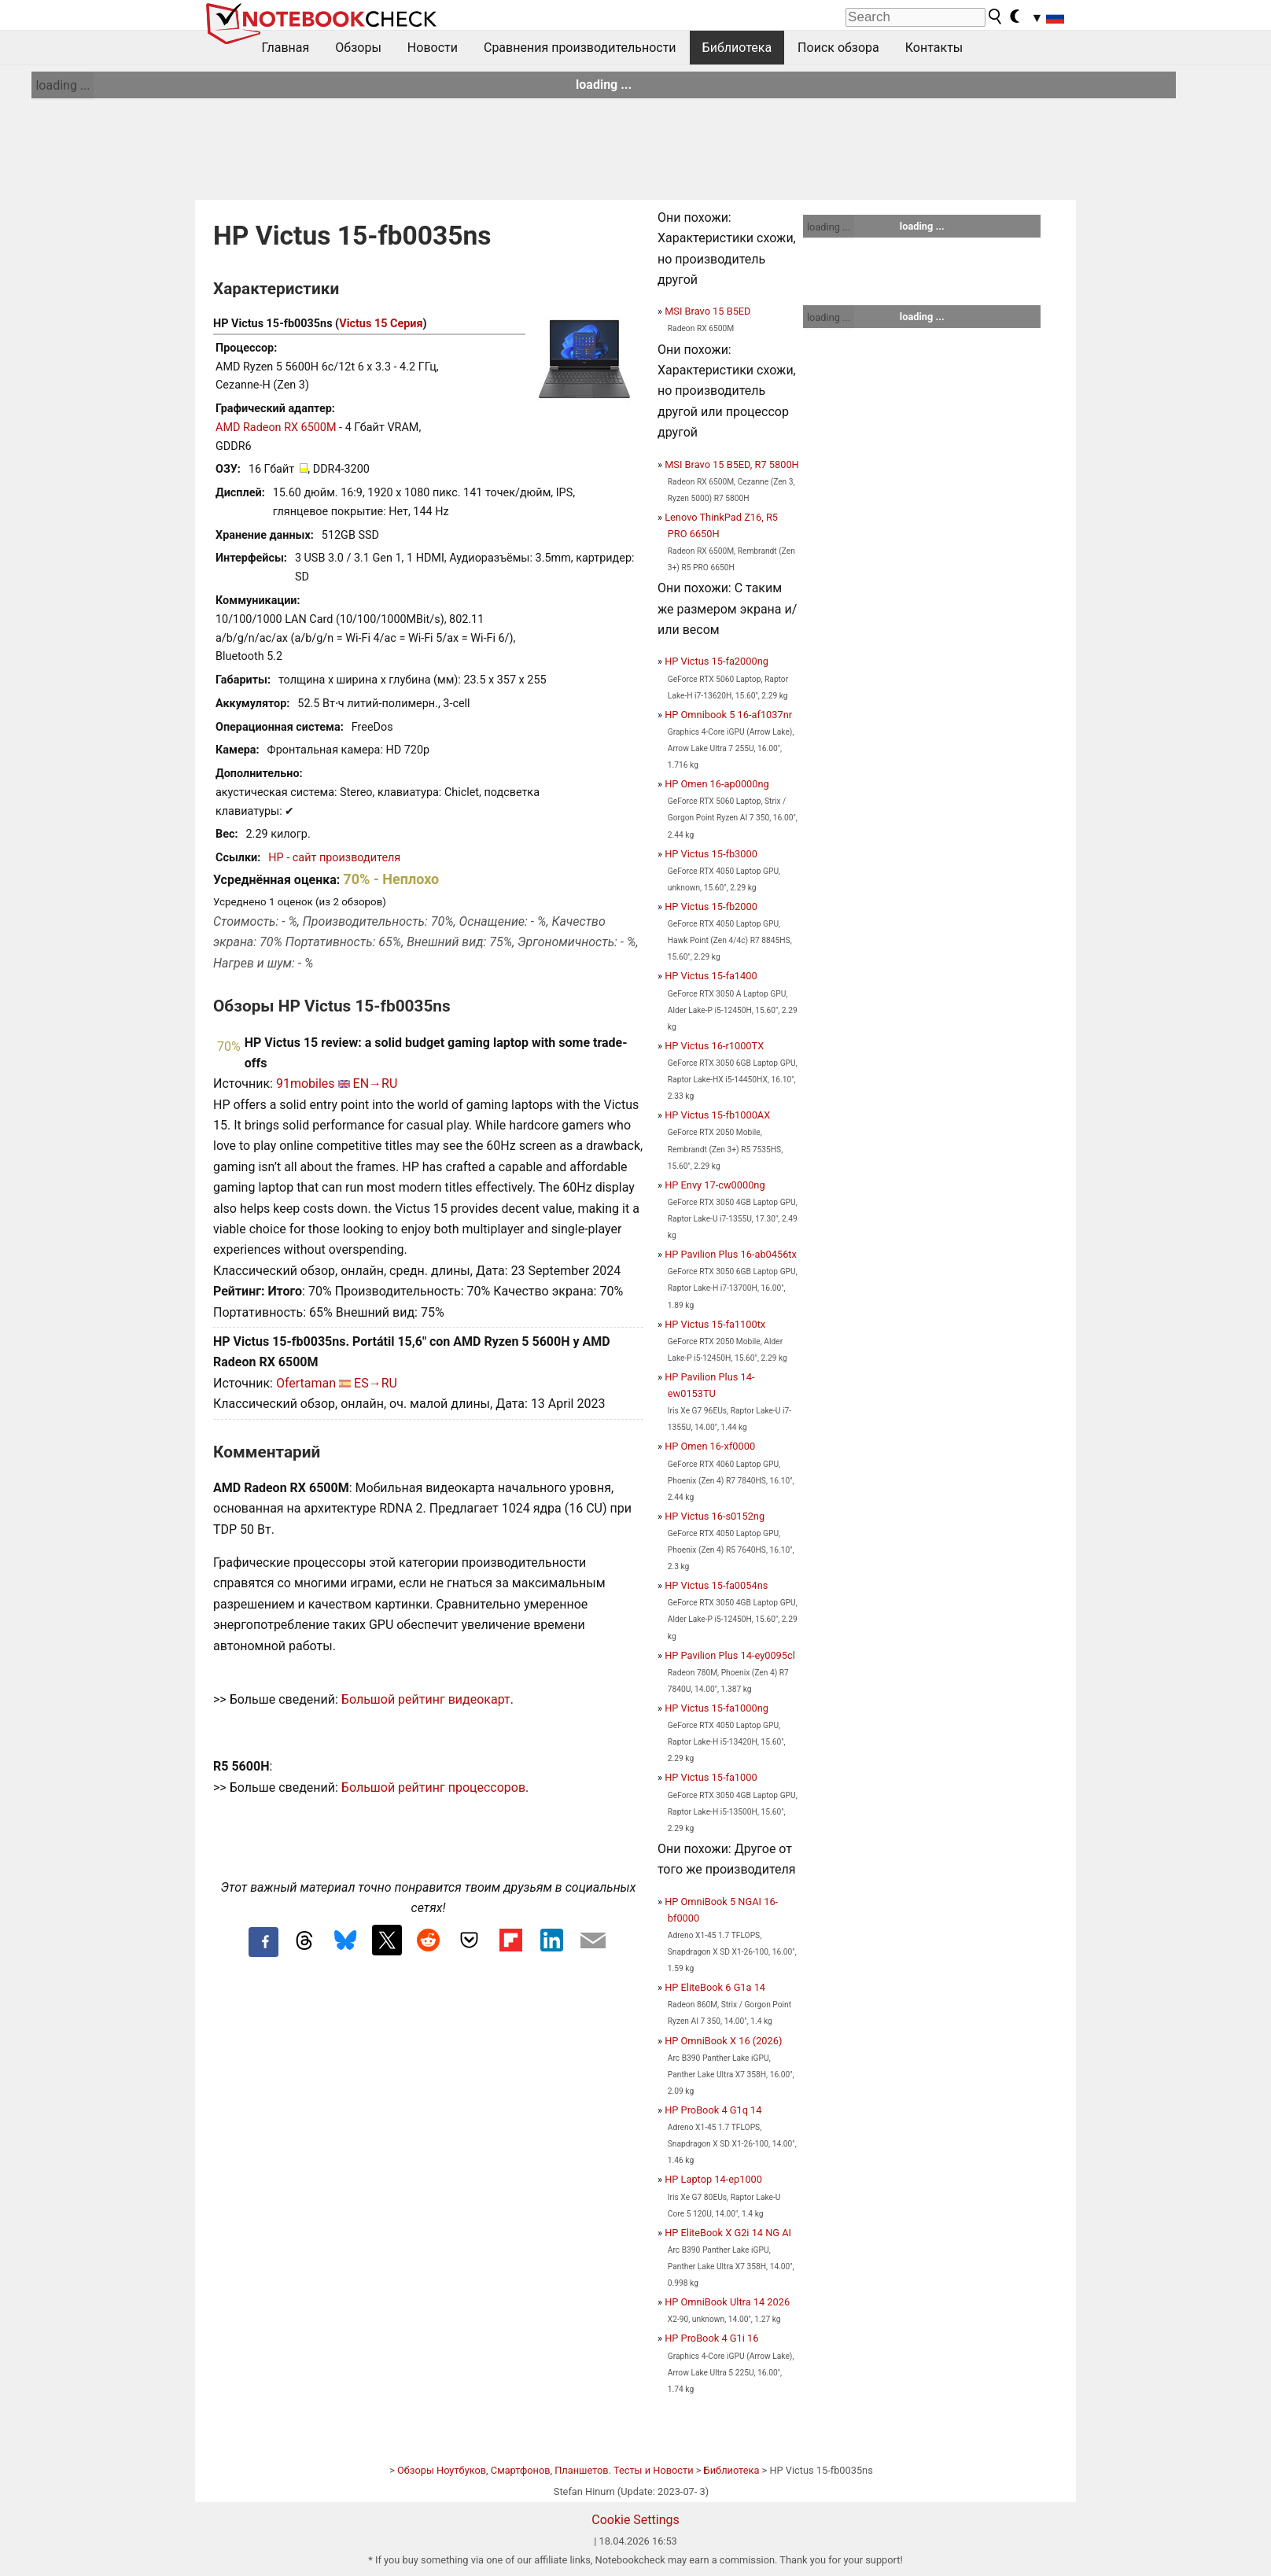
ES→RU (375, 1383)
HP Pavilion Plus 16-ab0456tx (731, 1254)
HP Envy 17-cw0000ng (714, 1185)
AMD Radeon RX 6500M (276, 427)
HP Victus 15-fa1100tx (715, 1324)
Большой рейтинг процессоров (433, 1787)
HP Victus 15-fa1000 (711, 1777)
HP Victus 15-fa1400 (711, 976)
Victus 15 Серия (380, 323)
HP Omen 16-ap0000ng (717, 784)
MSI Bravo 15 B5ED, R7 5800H (732, 464)
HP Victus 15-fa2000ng (716, 661)
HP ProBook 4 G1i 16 (711, 2338)
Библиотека (737, 47)
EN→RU (375, 1083)
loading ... (62, 85)
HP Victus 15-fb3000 (711, 854)
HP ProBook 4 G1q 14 (713, 2110)
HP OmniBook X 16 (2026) (723, 2041)
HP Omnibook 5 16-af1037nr (728, 714)
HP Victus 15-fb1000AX (717, 1115)
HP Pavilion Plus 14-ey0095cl (730, 1655)
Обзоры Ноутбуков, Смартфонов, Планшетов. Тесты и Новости (545, 2470)
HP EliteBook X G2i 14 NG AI (728, 2233)
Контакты (934, 47)
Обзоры (358, 47)
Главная (286, 47)
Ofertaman (306, 1383)
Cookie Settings (635, 2519)
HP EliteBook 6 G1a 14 (715, 1987)
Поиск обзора (838, 47)
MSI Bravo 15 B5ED (707, 311)
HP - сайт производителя (334, 857)
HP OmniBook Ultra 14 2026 (727, 2302)
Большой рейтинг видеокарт (425, 1699)
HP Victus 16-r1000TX (714, 1046)
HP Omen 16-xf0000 (710, 1446)
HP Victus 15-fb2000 (711, 906)
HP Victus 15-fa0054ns (716, 1585)
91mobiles (305, 1083)
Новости (432, 47)
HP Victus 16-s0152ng (714, 1516)
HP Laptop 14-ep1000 (713, 2179)
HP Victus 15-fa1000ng (716, 1708)
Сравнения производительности (580, 47)
